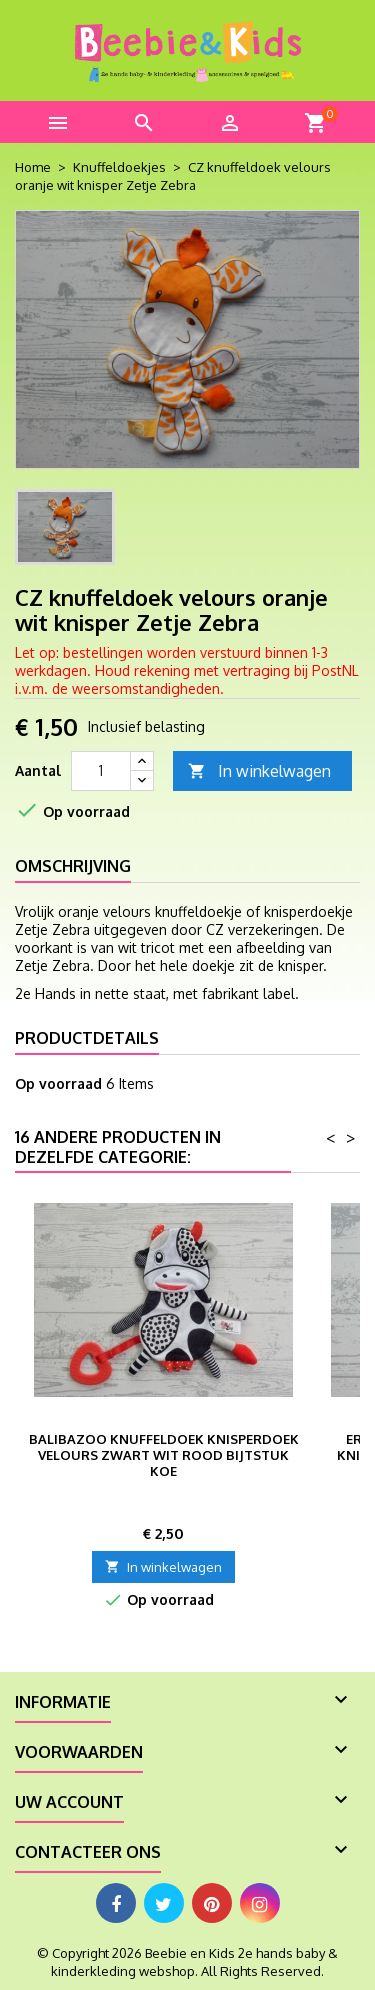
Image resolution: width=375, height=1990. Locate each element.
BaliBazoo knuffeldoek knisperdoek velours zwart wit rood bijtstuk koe (164, 1455)
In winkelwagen (259, 771)
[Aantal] (101, 771)
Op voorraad (58, 1083)
